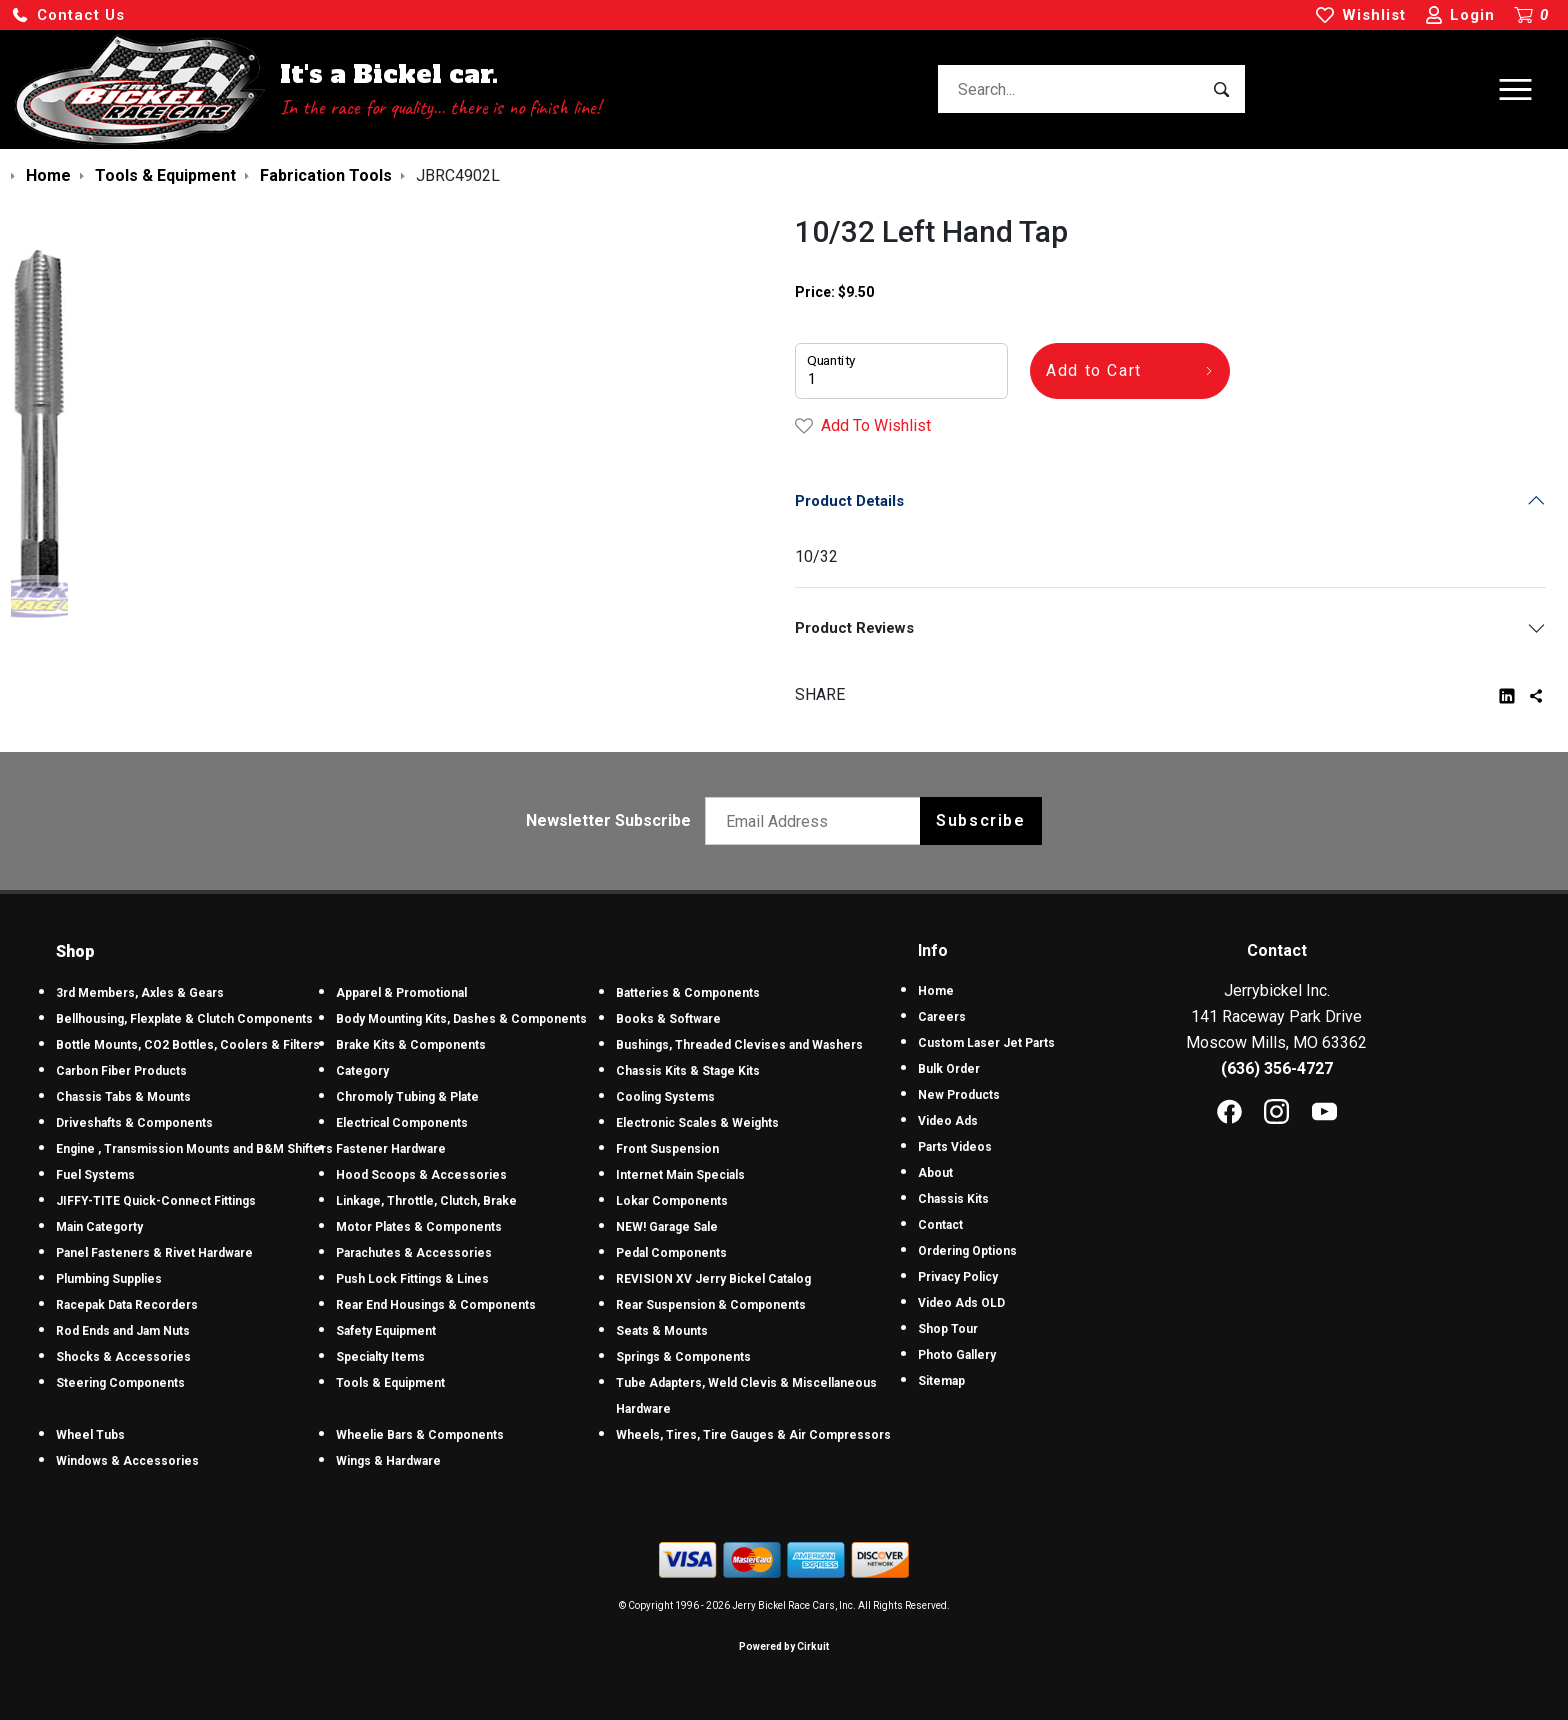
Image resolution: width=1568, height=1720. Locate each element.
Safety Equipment (386, 1331)
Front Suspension (667, 1149)
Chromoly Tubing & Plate (407, 1097)
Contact (940, 1225)
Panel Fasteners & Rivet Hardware (154, 1253)
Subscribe (980, 820)
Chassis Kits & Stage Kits (688, 1071)
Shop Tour (948, 1329)
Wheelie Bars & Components (420, 1435)
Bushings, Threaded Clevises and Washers (739, 1045)
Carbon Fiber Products (121, 1071)
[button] (68, 15)
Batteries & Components (688, 993)
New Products (959, 1095)
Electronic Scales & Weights (697, 1123)
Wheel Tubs (90, 1435)
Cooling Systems (665, 1097)
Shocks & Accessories (123, 1357)
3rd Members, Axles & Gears (140, 993)
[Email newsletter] (817, 821)
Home (936, 991)
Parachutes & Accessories (414, 1253)
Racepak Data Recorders (127, 1305)
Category (362, 1071)
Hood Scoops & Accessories (421, 1175)
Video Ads (948, 1121)
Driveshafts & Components (134, 1123)
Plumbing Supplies (109, 1279)
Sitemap (941, 1381)
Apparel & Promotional (401, 993)
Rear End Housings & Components (436, 1305)
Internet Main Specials (680, 1175)
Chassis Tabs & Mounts (123, 1097)
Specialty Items (380, 1357)
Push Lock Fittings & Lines (412, 1279)
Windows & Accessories (127, 1461)
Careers (942, 1017)
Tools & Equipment (390, 1383)
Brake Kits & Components (411, 1045)
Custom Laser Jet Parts (986, 1043)
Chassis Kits (953, 1199)
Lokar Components (672, 1201)
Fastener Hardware (391, 1149)
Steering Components (120, 1383)
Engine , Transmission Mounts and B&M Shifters (194, 1149)
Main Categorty (99, 1227)
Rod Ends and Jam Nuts (123, 1331)
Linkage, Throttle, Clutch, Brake (426, 1201)
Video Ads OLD (961, 1303)
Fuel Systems (95, 1175)
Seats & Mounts (662, 1331)
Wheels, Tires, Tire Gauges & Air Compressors (753, 1435)
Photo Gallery (957, 1355)
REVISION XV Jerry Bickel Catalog (713, 1279)
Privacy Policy (958, 1277)
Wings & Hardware (388, 1461)
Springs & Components (683, 1357)
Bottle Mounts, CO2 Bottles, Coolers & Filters (188, 1045)
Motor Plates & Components (419, 1227)
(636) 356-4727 (1277, 1068)
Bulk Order (949, 1069)
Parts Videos (955, 1147)
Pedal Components (671, 1253)
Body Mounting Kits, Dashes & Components (461, 1019)
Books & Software (668, 1019)
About (935, 1173)
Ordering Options (967, 1251)
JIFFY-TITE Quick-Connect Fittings (156, 1201)
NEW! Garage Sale (667, 1227)
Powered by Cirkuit (784, 1646)
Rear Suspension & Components (711, 1305)
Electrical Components (402, 1123)
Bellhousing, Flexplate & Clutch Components (184, 1019)
